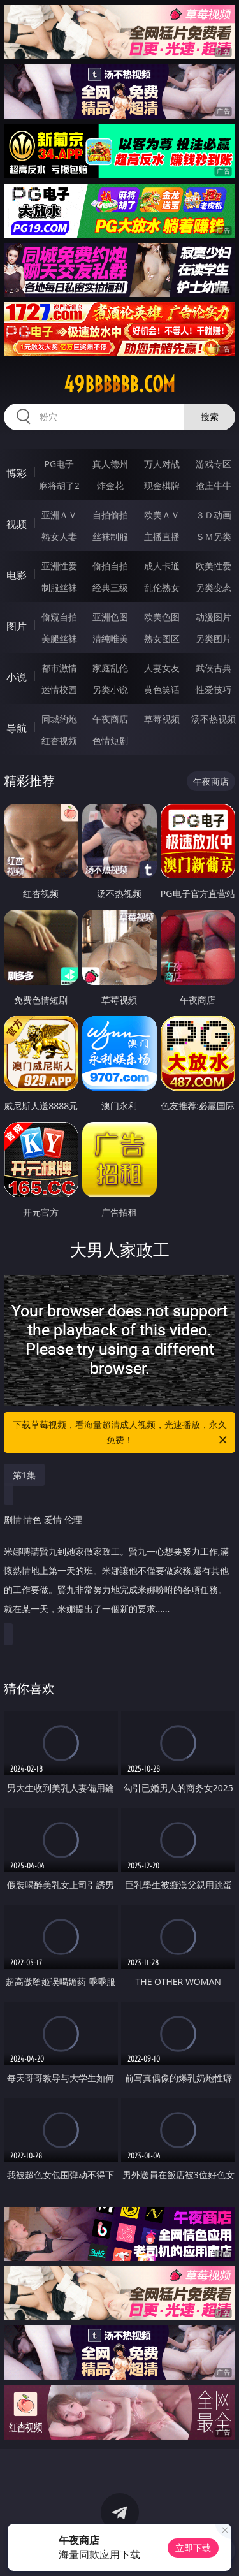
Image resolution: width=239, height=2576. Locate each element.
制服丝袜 (59, 587)
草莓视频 (162, 719)
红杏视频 (59, 740)
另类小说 (110, 689)
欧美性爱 (213, 566)
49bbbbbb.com (119, 384)
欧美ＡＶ (162, 515)
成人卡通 (162, 566)
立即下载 (193, 2548)
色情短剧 (110, 740)
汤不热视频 (213, 719)
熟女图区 (162, 638)
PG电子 (59, 464)
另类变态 (213, 587)
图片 (16, 626)
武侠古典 (213, 668)
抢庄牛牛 (213, 485)
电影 (16, 575)
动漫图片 (213, 617)
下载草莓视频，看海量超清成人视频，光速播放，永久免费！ (121, 1433)
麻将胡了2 (59, 485)
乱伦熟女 (162, 587)
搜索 (210, 417)
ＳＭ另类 (213, 536)
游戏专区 (213, 464)
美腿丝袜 (59, 638)
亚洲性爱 (59, 566)
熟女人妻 (59, 536)
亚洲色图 (110, 617)
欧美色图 (162, 617)
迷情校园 (59, 689)
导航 (16, 728)
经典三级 (110, 587)
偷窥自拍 (59, 617)
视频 (16, 524)
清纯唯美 (110, 638)
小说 (16, 677)
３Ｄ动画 (213, 515)
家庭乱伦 (110, 668)
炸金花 (110, 485)
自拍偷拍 (110, 515)
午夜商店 (110, 719)
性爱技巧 (213, 689)
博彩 (16, 473)
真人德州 (110, 464)
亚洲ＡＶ (59, 515)
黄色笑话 (162, 689)
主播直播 (162, 536)
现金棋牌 (162, 485)
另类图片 (213, 638)
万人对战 (162, 464)
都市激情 (59, 668)
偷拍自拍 (110, 566)
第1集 (24, 1475)
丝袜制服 (110, 536)
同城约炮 (59, 719)
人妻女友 (162, 668)
